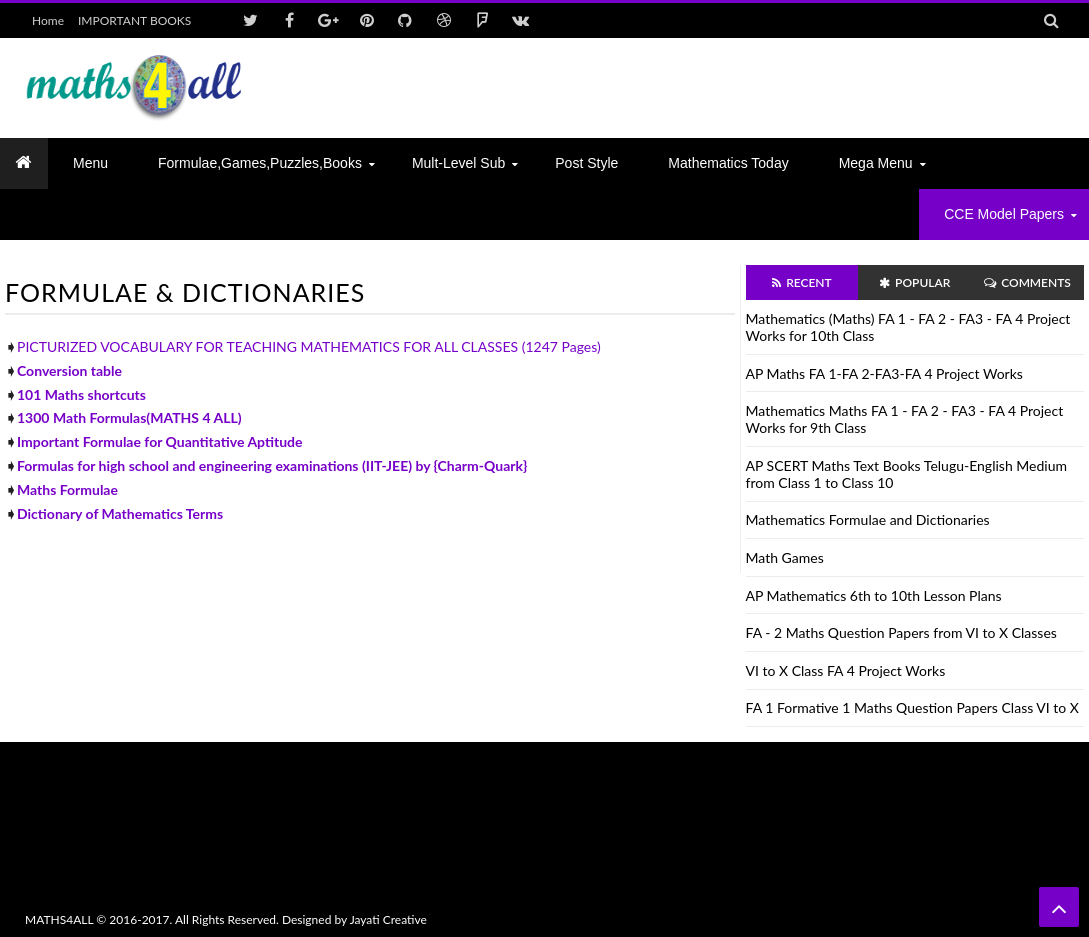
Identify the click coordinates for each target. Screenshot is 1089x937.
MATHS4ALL (59, 919)
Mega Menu (876, 163)
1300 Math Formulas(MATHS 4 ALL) (129, 417)
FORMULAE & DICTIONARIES (185, 292)
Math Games (785, 557)
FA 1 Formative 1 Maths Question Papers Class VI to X (912, 707)
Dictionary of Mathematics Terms (120, 513)
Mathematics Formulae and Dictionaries (868, 519)
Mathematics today (728, 163)
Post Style (586, 163)
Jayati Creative (388, 919)
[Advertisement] (700, 88)
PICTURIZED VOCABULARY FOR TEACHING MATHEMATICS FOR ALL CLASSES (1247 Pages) (309, 346)
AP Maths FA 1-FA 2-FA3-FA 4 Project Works (884, 373)
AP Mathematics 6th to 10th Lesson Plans (874, 595)
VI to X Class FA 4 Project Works (846, 670)
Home (48, 20)
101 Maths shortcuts (81, 394)
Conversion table (69, 370)
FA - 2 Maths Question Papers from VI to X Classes (901, 632)
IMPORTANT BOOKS (134, 20)
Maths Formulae (67, 489)
